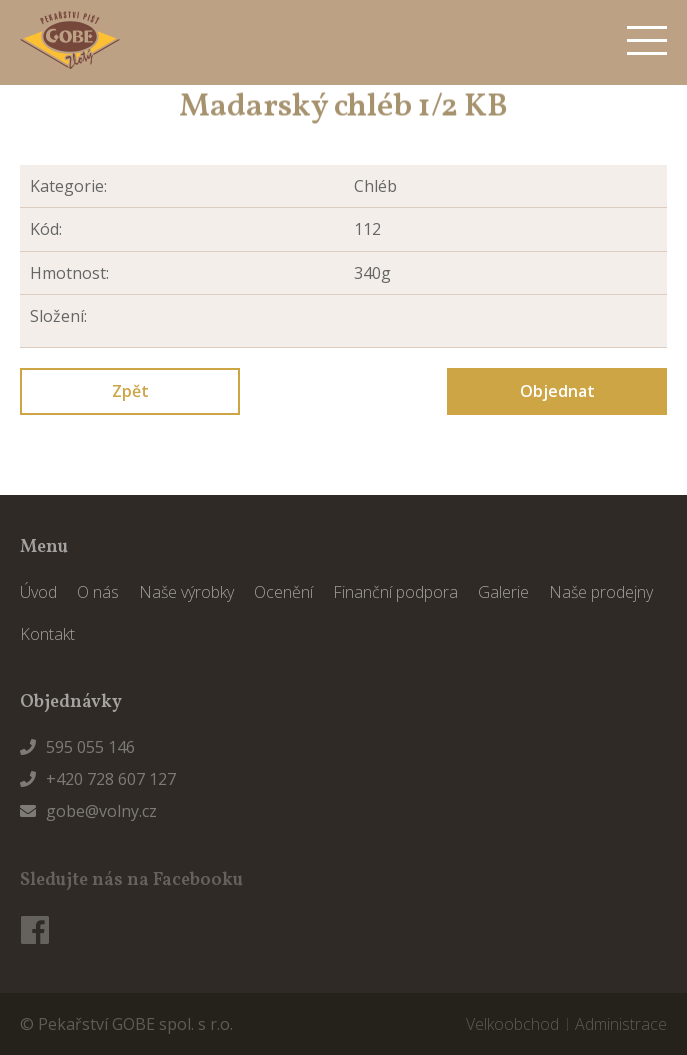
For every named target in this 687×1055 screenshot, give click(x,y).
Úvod (38, 592)
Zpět (130, 391)
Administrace (621, 1024)
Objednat (557, 391)
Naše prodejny (601, 592)
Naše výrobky (186, 592)
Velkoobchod (512, 1024)
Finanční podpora (395, 592)
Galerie (503, 592)
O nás (98, 592)
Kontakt (47, 634)
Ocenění (283, 592)
